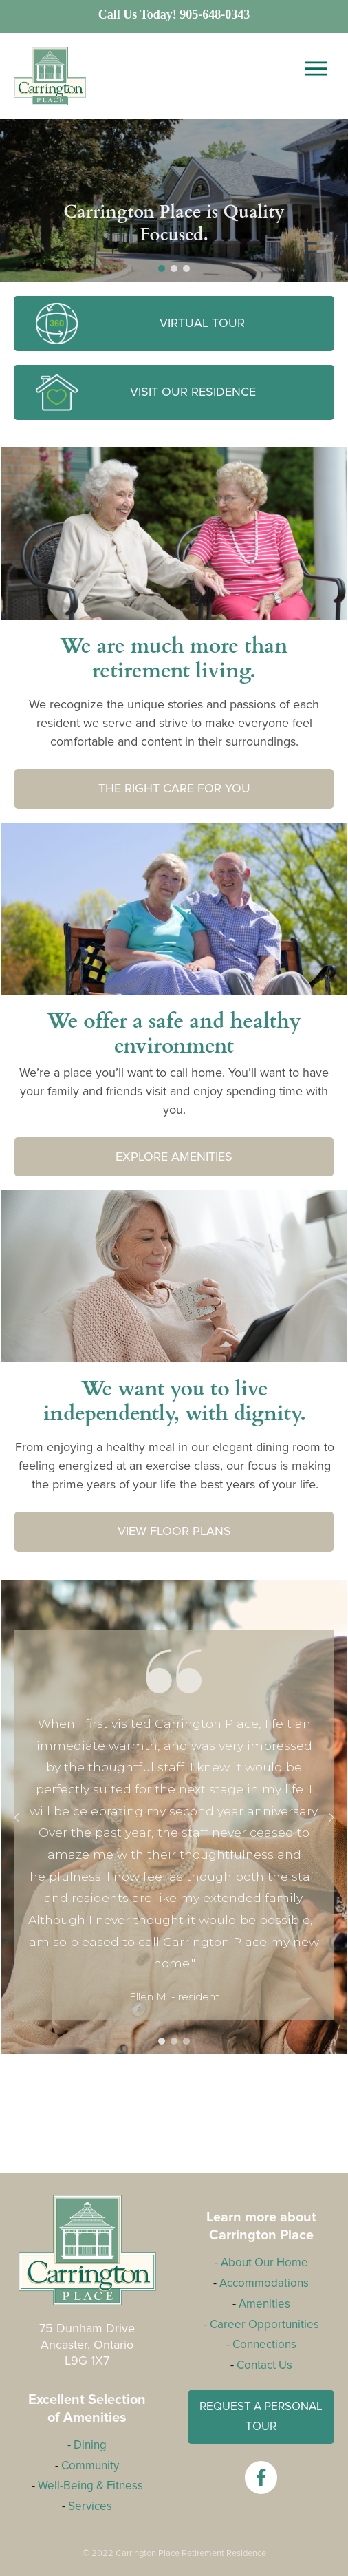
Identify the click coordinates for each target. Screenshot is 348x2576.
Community (90, 2465)
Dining (90, 2445)
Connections (264, 2344)
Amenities (264, 2304)
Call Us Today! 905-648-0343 (174, 14)
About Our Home (264, 2262)
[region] (174, 1817)
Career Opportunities (264, 2324)
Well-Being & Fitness (90, 2485)
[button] (161, 268)
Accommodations (264, 2283)
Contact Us (264, 2365)
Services (90, 2506)
